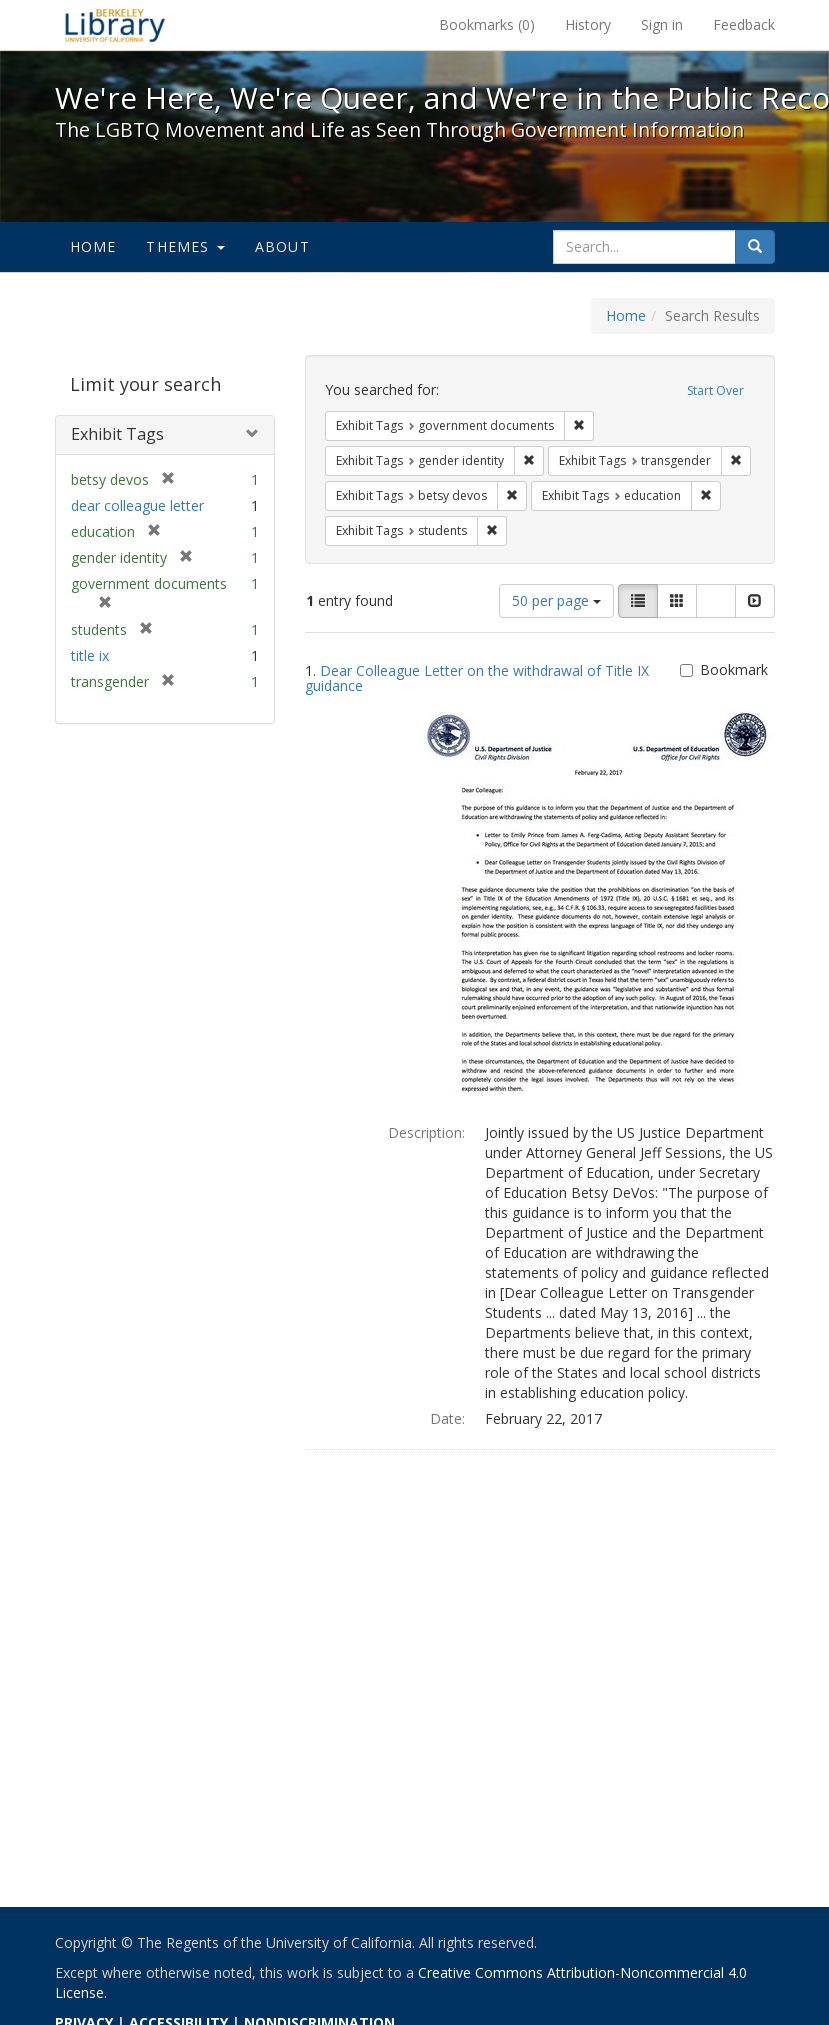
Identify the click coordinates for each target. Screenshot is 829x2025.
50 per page (556, 600)
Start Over (715, 390)
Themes (185, 246)
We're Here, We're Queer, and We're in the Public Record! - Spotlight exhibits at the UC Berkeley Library (115, 25)
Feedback (744, 24)
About (282, 246)
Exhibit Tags (117, 434)
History (588, 24)
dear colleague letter (137, 505)
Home (93, 246)
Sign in (662, 24)
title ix (90, 655)
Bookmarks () (487, 24)
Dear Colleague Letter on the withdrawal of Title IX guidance (477, 678)
